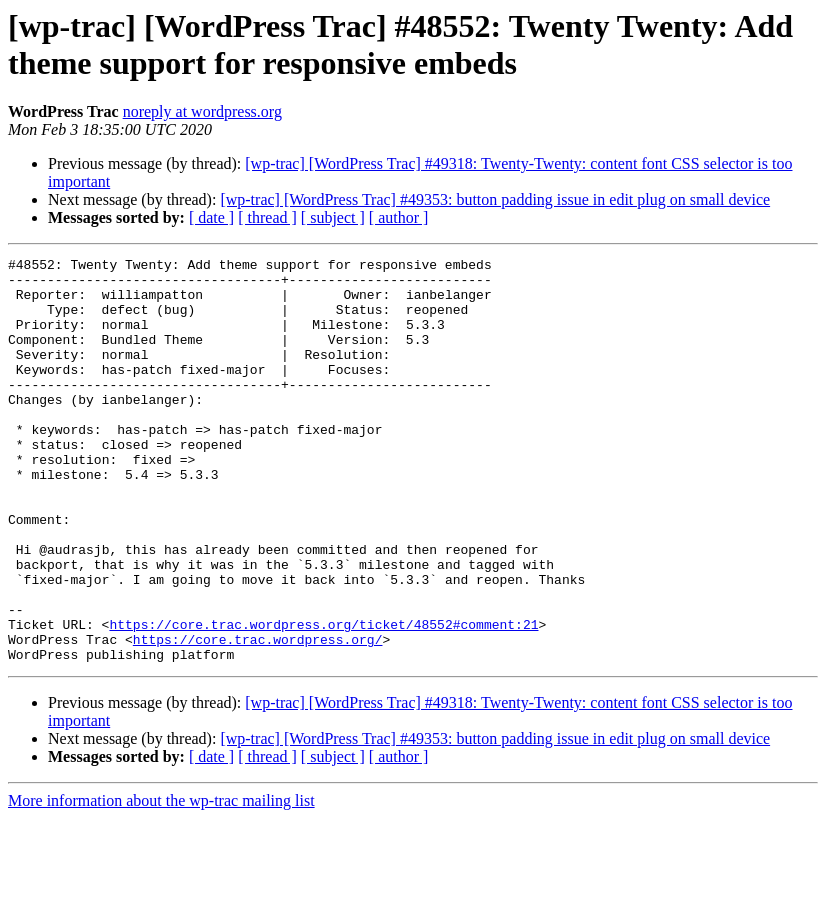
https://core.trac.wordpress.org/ (258, 717)
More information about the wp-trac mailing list (161, 881)
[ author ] (399, 217)
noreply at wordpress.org (202, 111)
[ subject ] (333, 217)
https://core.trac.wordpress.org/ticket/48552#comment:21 (323, 699)
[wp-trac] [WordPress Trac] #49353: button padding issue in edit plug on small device (495, 199)
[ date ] (211, 217)
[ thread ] (267, 217)
